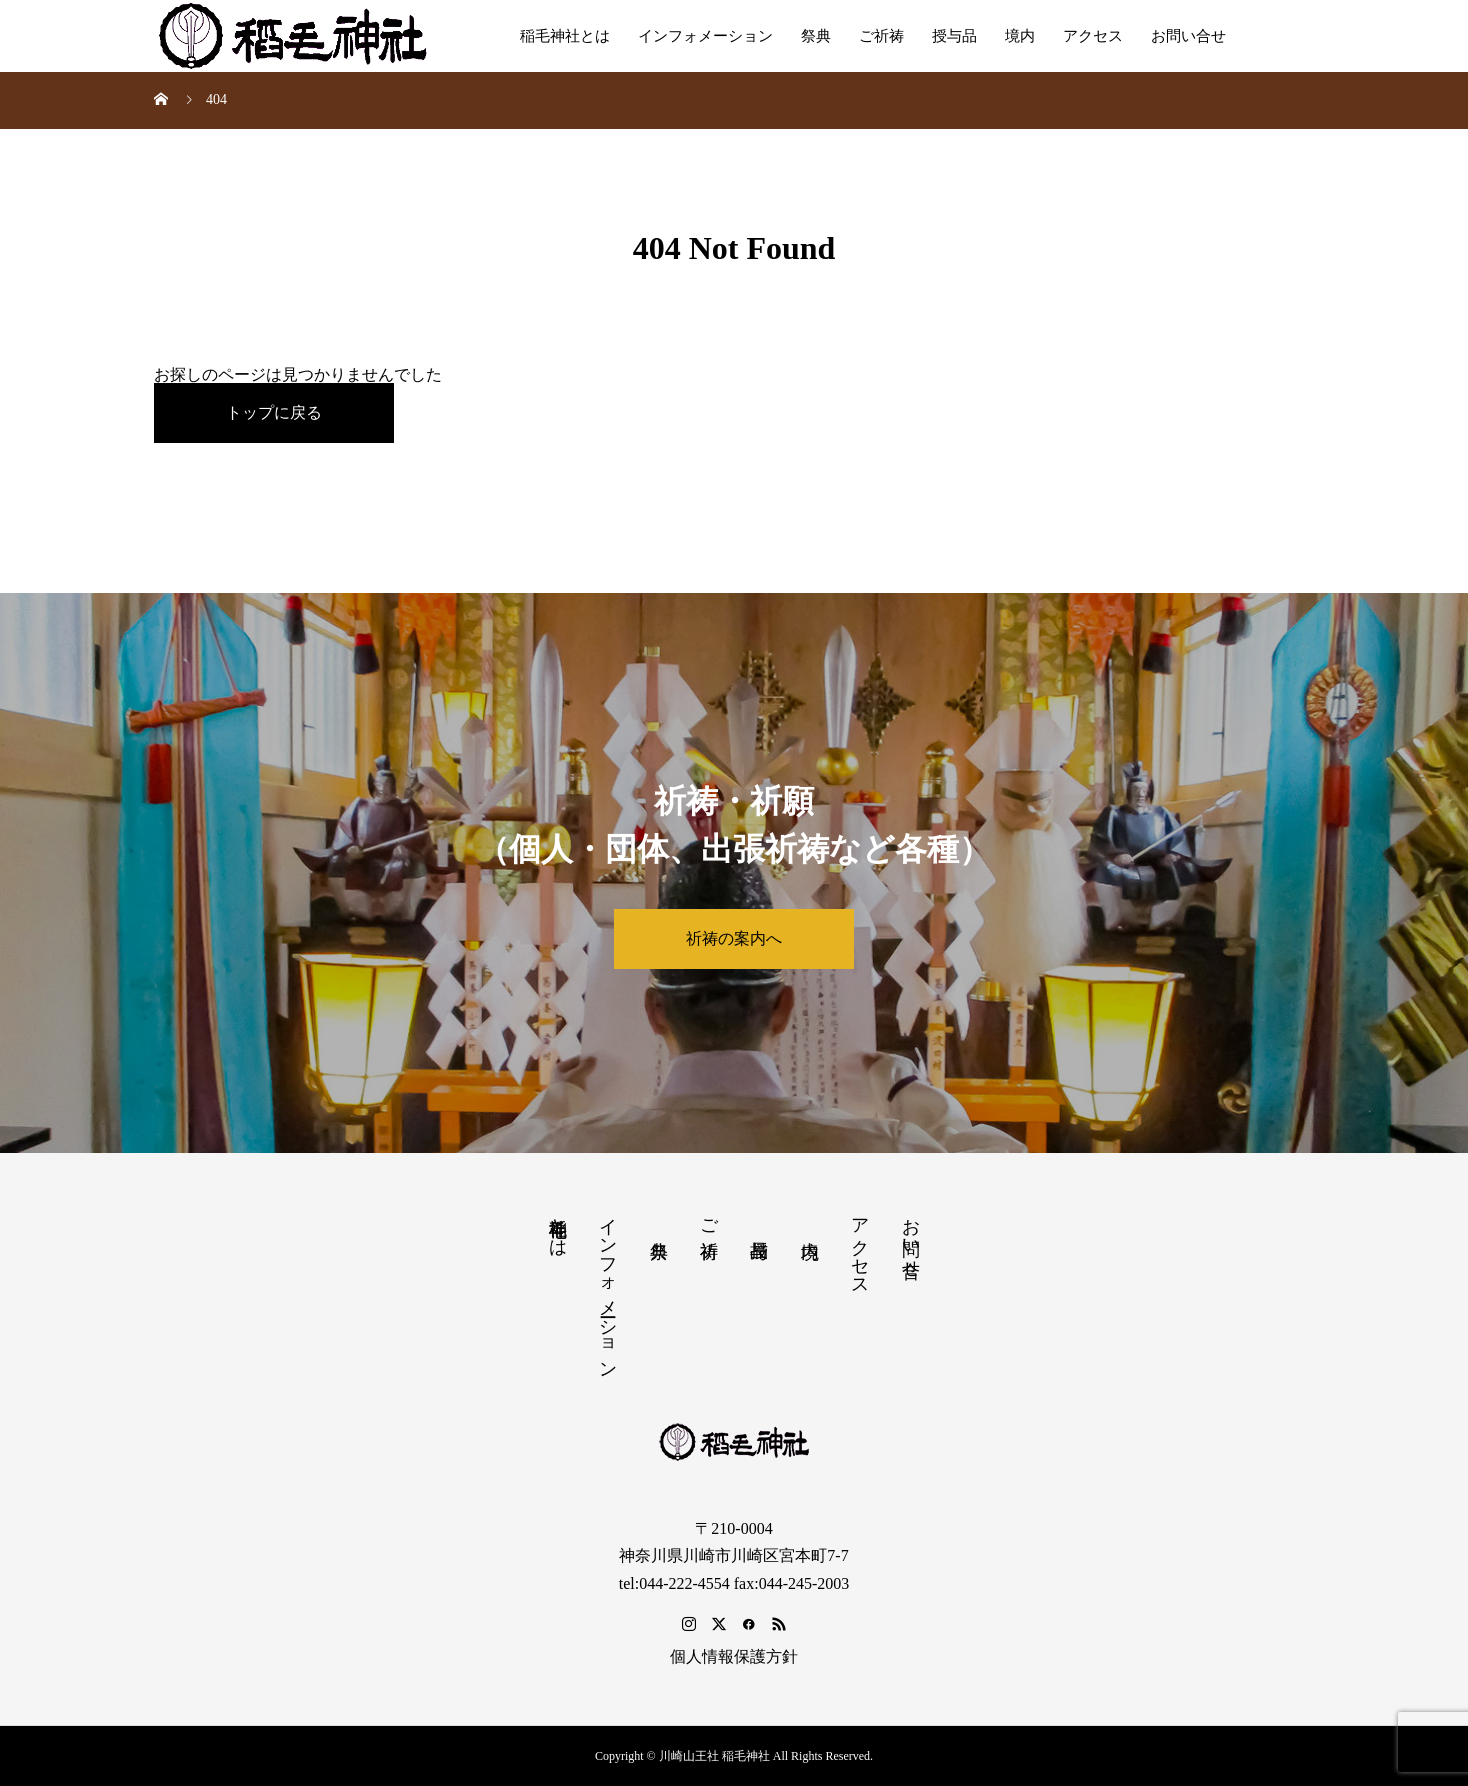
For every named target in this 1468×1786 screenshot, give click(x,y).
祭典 (816, 36)
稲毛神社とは (565, 36)
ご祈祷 (881, 36)
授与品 (954, 36)
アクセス (1093, 36)
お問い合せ (1188, 36)
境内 (1020, 36)
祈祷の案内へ (734, 938)
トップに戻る (274, 412)
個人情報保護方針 (734, 1656)
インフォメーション (705, 36)
